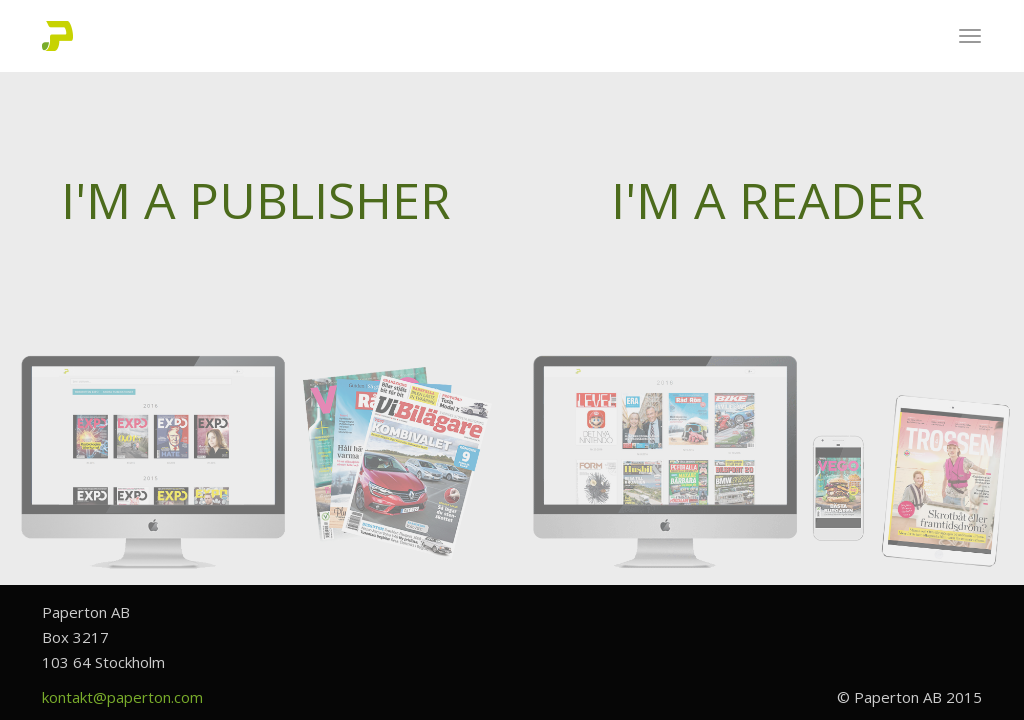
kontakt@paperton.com (122, 697)
